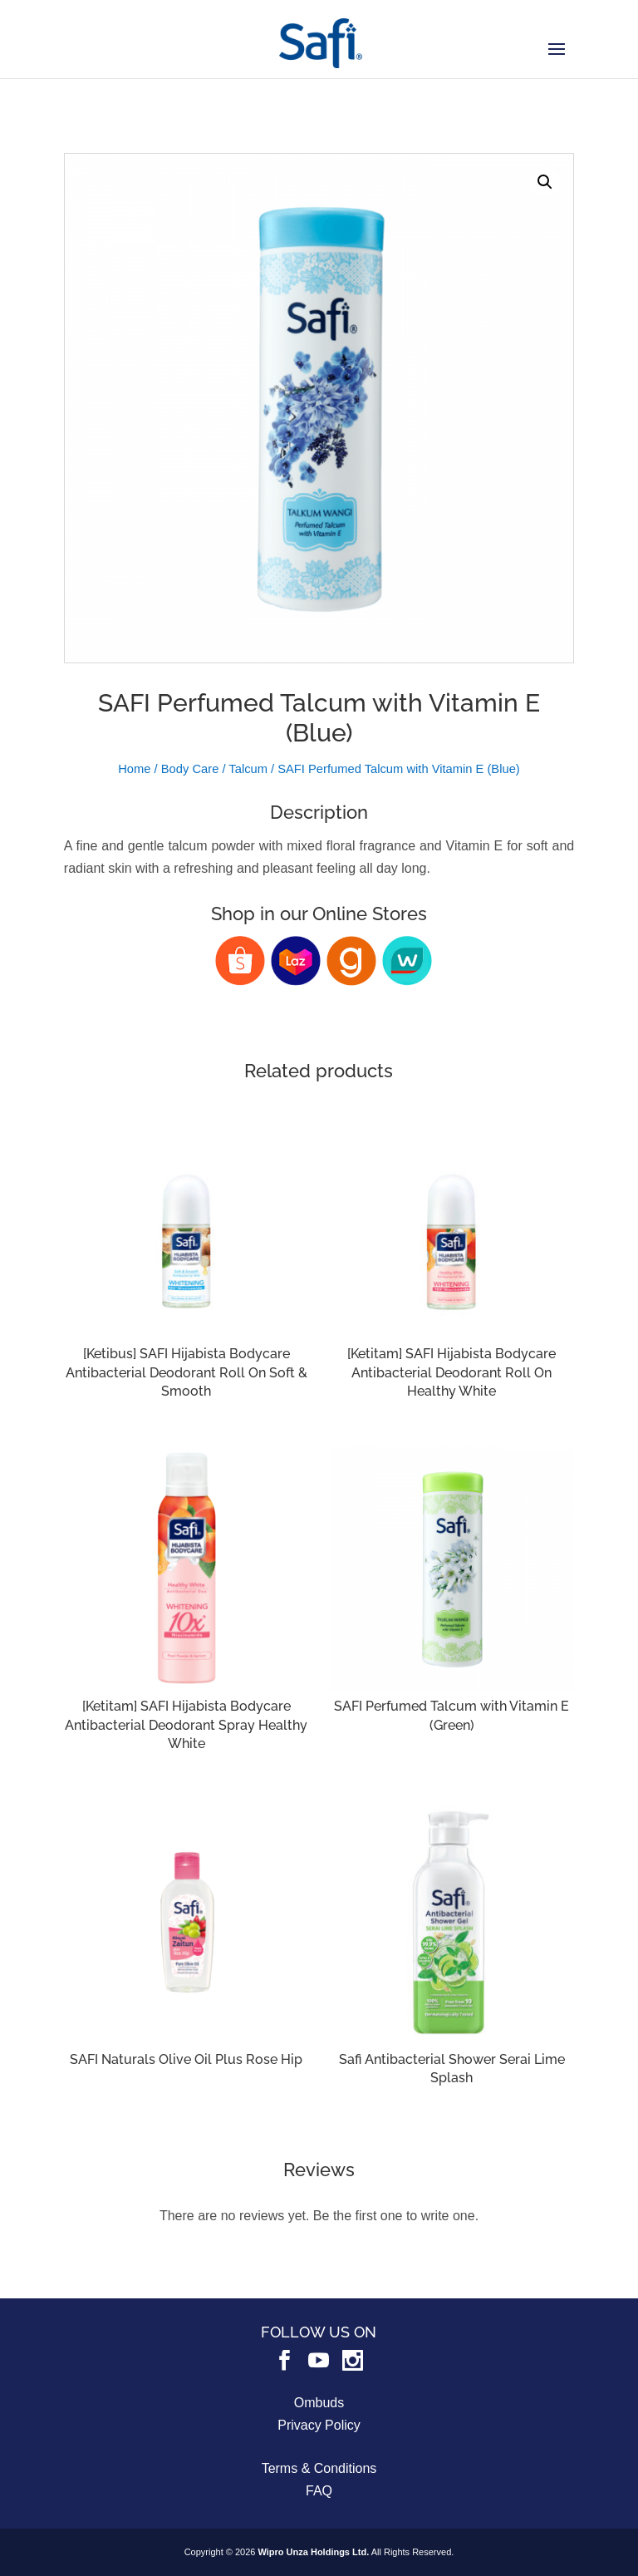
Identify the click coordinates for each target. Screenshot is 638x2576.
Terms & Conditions (319, 2468)
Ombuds (319, 2403)
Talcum (247, 769)
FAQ (319, 2491)
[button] (545, 182)
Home (134, 769)
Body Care (190, 769)
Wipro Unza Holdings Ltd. (313, 2552)
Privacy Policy (319, 2425)
